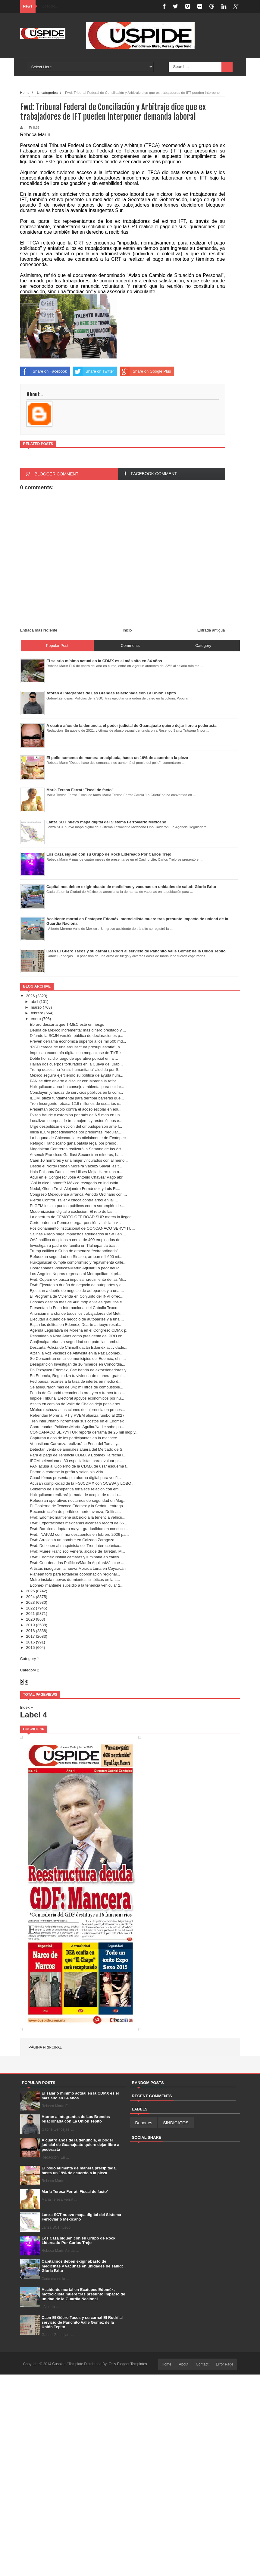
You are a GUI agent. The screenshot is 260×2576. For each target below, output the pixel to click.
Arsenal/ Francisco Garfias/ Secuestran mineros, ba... (76, 1154)
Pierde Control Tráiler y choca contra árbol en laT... (74, 1200)
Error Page (224, 2364)
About (183, 2364)
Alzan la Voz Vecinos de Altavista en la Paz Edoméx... (77, 1353)
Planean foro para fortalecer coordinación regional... (75, 1574)
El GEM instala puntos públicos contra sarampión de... (77, 1205)
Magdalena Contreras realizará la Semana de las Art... (77, 1149)
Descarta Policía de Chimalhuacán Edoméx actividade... (78, 1347)
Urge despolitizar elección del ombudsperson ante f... (76, 1126)
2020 (30, 1619)
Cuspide (59, 2364)
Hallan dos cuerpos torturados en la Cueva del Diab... (76, 1064)
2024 (30, 1596)
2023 (30, 1602)
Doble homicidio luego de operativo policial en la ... (74, 1058)
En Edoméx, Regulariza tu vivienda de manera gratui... (77, 1375)
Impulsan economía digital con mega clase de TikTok (75, 1052)
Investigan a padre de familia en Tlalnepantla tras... (74, 1245)
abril (34, 1001)
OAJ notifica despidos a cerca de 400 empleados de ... (77, 1239)
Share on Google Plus (145, 371)
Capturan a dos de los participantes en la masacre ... (75, 1438)
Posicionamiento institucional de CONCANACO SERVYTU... (82, 1228)
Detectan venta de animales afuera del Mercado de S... (78, 1449)
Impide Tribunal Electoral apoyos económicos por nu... (77, 1398)
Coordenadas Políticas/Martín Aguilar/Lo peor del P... (76, 1268)
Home (166, 2364)
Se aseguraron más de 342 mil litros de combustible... (76, 1387)
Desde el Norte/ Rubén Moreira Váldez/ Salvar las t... (76, 1166)
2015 (30, 1647)
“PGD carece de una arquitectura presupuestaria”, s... (76, 1047)
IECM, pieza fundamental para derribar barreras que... (77, 1098)
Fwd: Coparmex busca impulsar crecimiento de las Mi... (78, 1279)
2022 (30, 1608)
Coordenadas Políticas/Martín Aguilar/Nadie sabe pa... (77, 1427)
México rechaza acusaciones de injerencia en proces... (77, 1409)
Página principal (45, 2047)
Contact (202, 2364)
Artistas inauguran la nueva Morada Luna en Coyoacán (78, 1568)
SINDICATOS (175, 2122)
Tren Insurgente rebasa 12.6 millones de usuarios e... (76, 1103)
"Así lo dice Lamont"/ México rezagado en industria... (75, 1183)
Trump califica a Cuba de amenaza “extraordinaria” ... (76, 1251)
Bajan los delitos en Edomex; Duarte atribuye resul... (75, 1324)
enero (36, 1018)
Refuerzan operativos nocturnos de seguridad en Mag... (78, 1500)
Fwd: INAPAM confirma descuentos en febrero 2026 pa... (79, 1534)
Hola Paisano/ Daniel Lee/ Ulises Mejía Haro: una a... (76, 1172)
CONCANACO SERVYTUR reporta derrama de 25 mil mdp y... (84, 1432)
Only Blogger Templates (128, 2364)
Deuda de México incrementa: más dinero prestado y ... (78, 1030)
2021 (30, 1613)
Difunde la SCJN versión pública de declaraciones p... (76, 1035)
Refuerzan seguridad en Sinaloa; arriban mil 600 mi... (76, 1256)
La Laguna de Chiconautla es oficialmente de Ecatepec (78, 1138)
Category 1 (29, 1658)
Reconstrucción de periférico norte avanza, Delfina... (75, 1511)
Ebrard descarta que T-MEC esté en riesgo (67, 1024)
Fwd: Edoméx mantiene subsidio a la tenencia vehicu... (77, 1517)
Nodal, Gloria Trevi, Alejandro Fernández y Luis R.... (75, 1188)
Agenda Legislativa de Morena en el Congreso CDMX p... (80, 1330)
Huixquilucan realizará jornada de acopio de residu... (75, 1494)
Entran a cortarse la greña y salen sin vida (66, 1472)
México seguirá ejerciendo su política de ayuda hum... (76, 1075)
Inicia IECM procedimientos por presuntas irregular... (75, 1132)
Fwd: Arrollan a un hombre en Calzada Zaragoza (72, 1540)
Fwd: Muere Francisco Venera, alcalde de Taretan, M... (77, 1551)
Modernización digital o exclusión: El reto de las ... (73, 1211)
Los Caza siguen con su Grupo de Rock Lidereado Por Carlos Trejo (78, 2240)
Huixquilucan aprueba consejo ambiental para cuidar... (77, 1086)
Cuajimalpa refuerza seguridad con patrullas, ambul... (76, 1341)
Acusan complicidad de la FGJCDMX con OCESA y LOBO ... (83, 1483)
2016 (30, 1642)
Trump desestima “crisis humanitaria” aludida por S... (75, 1069)
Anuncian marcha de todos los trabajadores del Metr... (77, 1313)
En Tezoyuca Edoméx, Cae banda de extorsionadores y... (80, 1370)
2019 (30, 1625)
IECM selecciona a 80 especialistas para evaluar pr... (76, 1461)
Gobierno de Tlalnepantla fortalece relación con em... (76, 1489)
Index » (26, 1707)
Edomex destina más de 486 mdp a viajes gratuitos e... (77, 1302)
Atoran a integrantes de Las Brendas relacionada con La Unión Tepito (76, 2119)
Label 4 (33, 1714)
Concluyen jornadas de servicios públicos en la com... (76, 1092)
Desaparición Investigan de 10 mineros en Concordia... (77, 1364)
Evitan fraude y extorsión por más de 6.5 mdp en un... (76, 1115)
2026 (30, 996)
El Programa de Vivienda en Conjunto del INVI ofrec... (77, 1296)
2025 (30, 1591)
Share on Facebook (43, 371)
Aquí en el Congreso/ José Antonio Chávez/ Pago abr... (78, 1177)
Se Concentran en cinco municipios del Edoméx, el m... (78, 1358)
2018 (30, 1630)
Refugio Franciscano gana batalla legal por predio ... (75, 1143)
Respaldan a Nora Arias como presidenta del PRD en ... (78, 1336)
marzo (36, 1007)
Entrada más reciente (39, 630)
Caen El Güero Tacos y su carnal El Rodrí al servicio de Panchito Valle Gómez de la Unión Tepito (82, 2322)
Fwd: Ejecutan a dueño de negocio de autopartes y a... (77, 1285)
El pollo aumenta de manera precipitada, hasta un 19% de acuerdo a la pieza (79, 2170)
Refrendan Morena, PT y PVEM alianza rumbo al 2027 (77, 1415)
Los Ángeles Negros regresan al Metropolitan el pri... (75, 1273)
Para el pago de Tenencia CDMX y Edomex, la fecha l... (78, 1455)
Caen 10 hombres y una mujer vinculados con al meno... (79, 1160)
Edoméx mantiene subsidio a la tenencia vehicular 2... (77, 1585)
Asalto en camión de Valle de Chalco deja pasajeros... (77, 1404)
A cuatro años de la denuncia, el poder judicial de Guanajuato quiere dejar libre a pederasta (80, 2145)
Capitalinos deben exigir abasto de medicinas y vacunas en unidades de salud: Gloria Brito (82, 2266)
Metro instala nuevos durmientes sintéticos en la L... (75, 1579)
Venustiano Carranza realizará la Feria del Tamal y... (75, 1443)
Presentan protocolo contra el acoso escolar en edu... (76, 1109)
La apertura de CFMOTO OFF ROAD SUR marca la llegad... (82, 1217)
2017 (30, 1636)
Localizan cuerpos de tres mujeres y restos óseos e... (76, 1120)
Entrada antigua (211, 630)
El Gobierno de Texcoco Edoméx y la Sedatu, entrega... (78, 1506)
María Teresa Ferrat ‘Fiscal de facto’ (75, 2191)
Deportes (143, 2122)
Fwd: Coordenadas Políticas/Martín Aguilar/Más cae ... (77, 1562)
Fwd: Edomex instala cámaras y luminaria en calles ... (76, 1557)
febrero (37, 1013)
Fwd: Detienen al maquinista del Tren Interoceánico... (76, 1545)
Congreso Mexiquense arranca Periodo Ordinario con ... (78, 1194)
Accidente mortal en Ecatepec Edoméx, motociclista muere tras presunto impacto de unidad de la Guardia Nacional (83, 2294)
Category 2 (29, 1670)
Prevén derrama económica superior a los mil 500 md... (78, 1041)
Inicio (127, 630)
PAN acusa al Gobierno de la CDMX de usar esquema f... (80, 1466)
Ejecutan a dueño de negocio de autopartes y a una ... (77, 1290)
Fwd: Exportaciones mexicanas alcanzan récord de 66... (78, 1523)
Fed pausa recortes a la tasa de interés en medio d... (75, 1381)
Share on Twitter (93, 371)
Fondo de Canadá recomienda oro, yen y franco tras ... (77, 1393)
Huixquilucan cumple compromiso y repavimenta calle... (78, 1262)
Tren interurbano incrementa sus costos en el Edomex (77, 1421)
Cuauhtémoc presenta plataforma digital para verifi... (75, 1477)
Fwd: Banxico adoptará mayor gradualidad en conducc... (79, 1528)
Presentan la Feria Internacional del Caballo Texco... (75, 1307)
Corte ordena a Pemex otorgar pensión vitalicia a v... (75, 1222)
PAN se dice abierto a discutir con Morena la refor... (74, 1081)
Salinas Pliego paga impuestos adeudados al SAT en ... (78, 1234)
